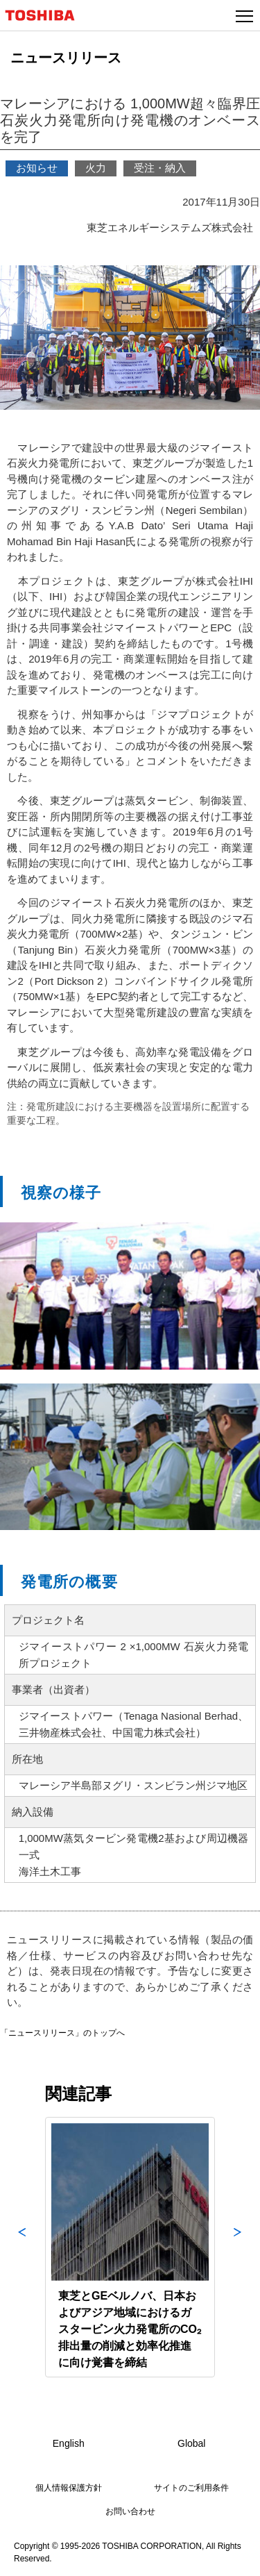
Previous (22, 2247)
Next (238, 2247)
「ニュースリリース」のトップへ (62, 2033)
